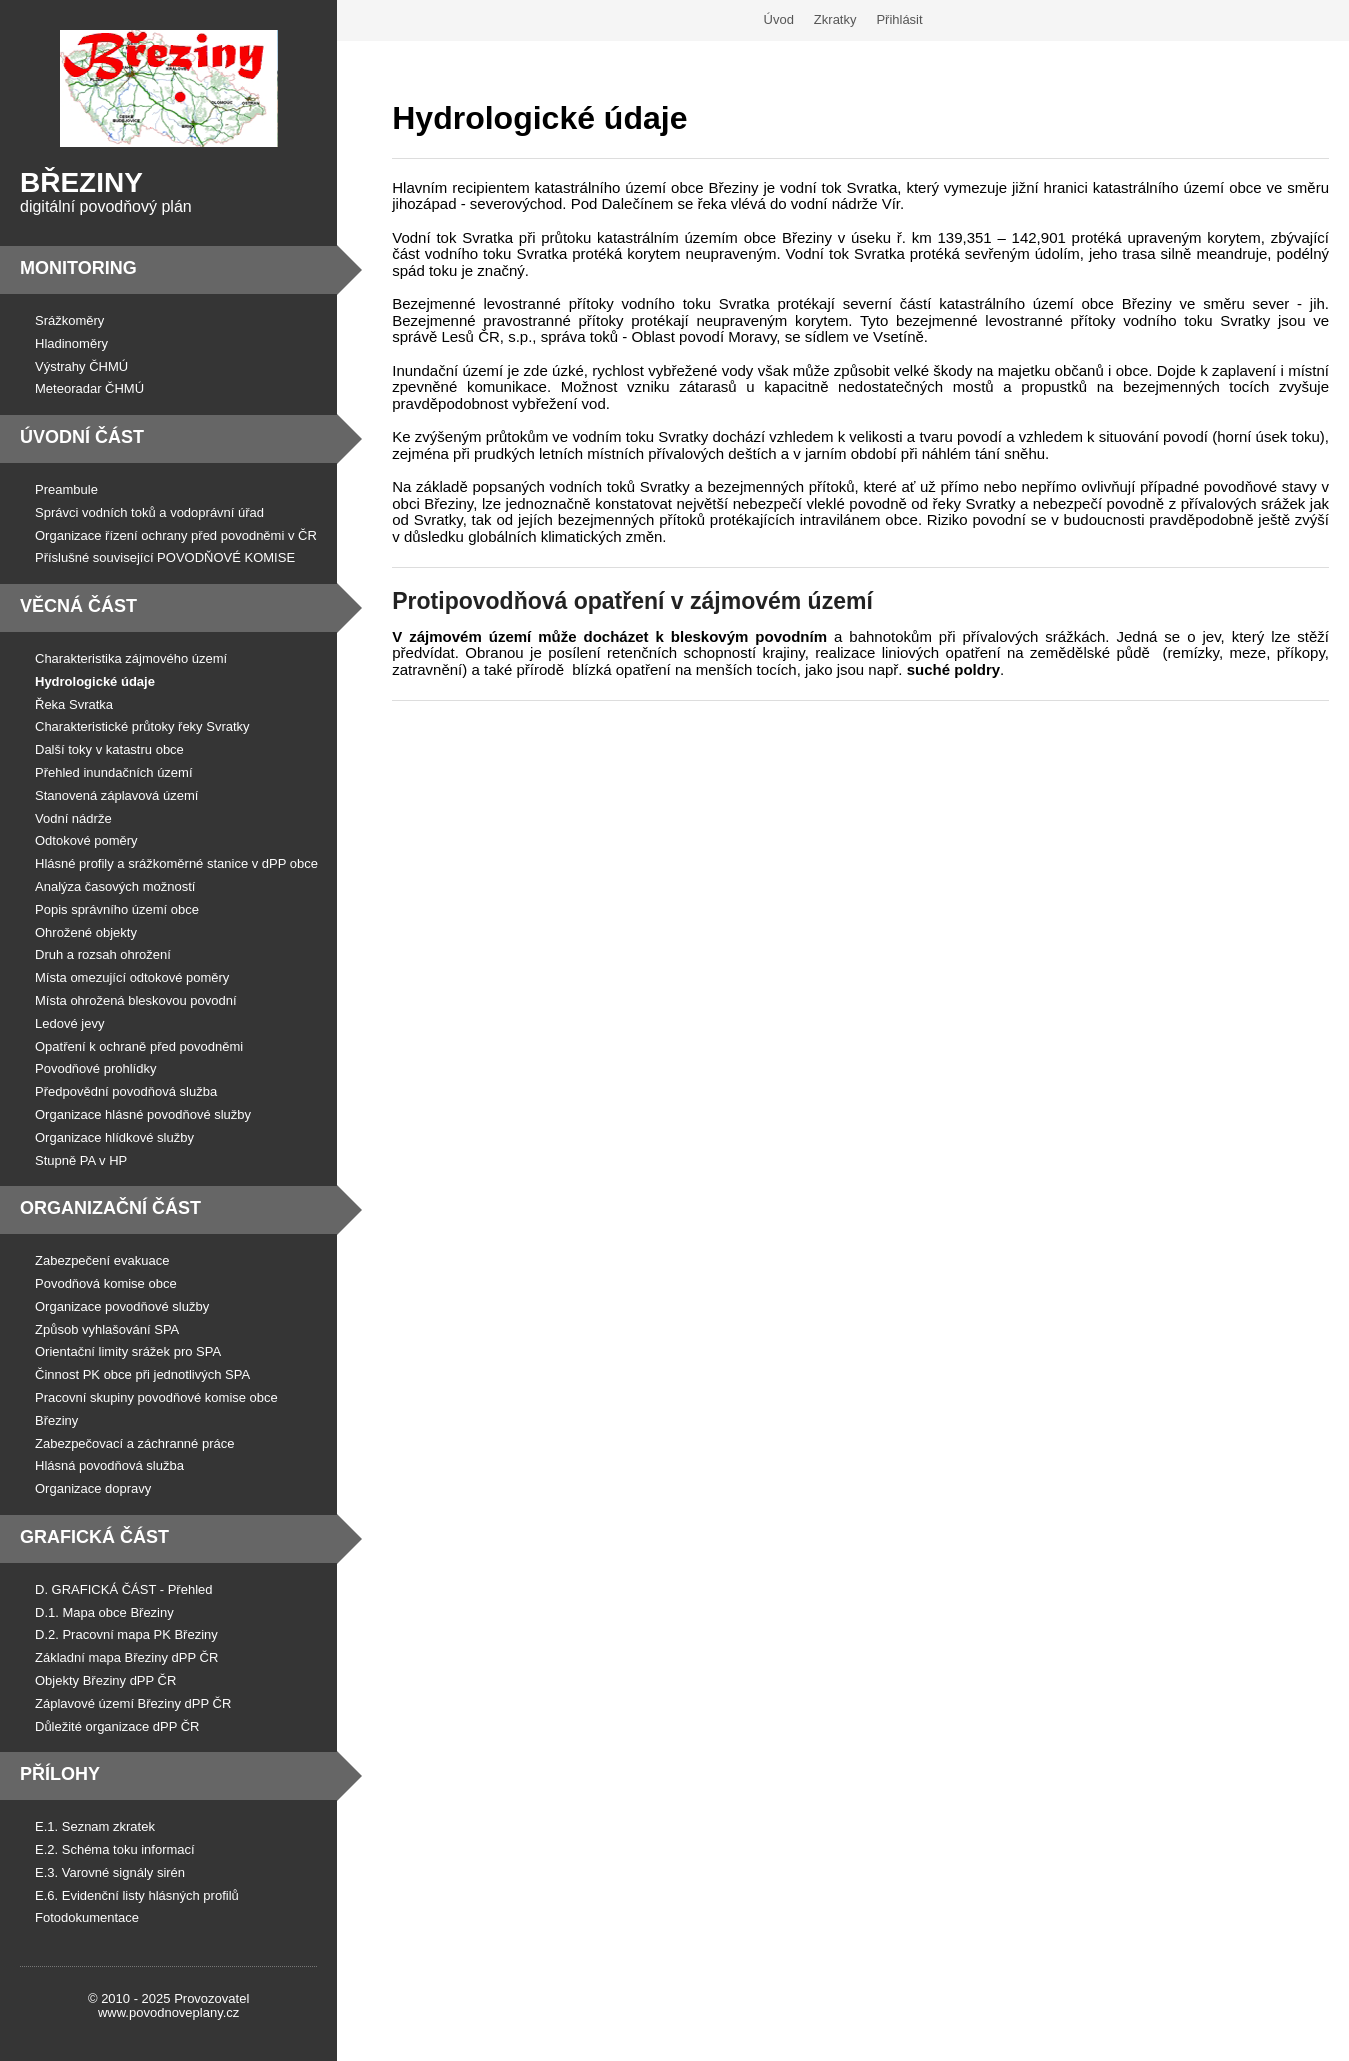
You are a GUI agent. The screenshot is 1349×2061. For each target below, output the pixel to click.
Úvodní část (82, 437)
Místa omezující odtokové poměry (132, 977)
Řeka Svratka (74, 704)
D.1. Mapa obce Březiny (104, 1612)
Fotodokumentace (87, 1917)
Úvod (779, 19)
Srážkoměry (69, 320)
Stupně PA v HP (81, 1160)
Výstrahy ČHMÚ (81, 366)
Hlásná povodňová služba (109, 1465)
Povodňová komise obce (106, 1283)
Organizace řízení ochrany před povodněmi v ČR (176, 535)
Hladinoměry (71, 343)
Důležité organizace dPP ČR (117, 1726)
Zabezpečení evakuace (102, 1260)
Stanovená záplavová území (116, 795)
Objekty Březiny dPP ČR (105, 1680)
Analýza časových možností (115, 886)
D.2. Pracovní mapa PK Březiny (126, 1634)
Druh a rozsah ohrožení (103, 954)
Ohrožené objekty (86, 932)
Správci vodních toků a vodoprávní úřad (149, 512)
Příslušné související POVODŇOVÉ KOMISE (165, 557)
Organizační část (110, 1208)
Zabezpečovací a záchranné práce (134, 1443)
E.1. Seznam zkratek (95, 1826)
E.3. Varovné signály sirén (110, 1872)
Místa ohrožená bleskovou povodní (136, 1000)
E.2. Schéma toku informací (115, 1849)
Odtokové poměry (86, 840)
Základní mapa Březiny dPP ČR (126, 1657)
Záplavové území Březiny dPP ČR (133, 1703)
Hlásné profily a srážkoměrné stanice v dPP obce (176, 863)
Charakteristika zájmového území (131, 658)
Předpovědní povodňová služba (126, 1091)
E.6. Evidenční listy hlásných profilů (137, 1895)
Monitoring (78, 268)
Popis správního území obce (117, 909)
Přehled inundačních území (114, 772)
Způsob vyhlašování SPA (107, 1329)
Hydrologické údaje (95, 681)
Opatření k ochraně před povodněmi (139, 1046)
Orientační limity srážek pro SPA (128, 1351)
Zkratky (835, 19)
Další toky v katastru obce (109, 749)
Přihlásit (899, 19)
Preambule (66, 489)
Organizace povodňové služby (122, 1306)
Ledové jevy (69, 1023)
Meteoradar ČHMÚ (89, 388)
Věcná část (78, 606)
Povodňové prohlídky (95, 1068)
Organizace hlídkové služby (114, 1137)
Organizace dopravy (93, 1488)
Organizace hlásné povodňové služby (143, 1114)
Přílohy (60, 1774)
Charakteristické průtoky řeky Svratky (142, 726)
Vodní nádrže (73, 818)
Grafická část (94, 1537)
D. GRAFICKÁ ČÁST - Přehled (123, 1589)
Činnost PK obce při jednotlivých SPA (142, 1374)
